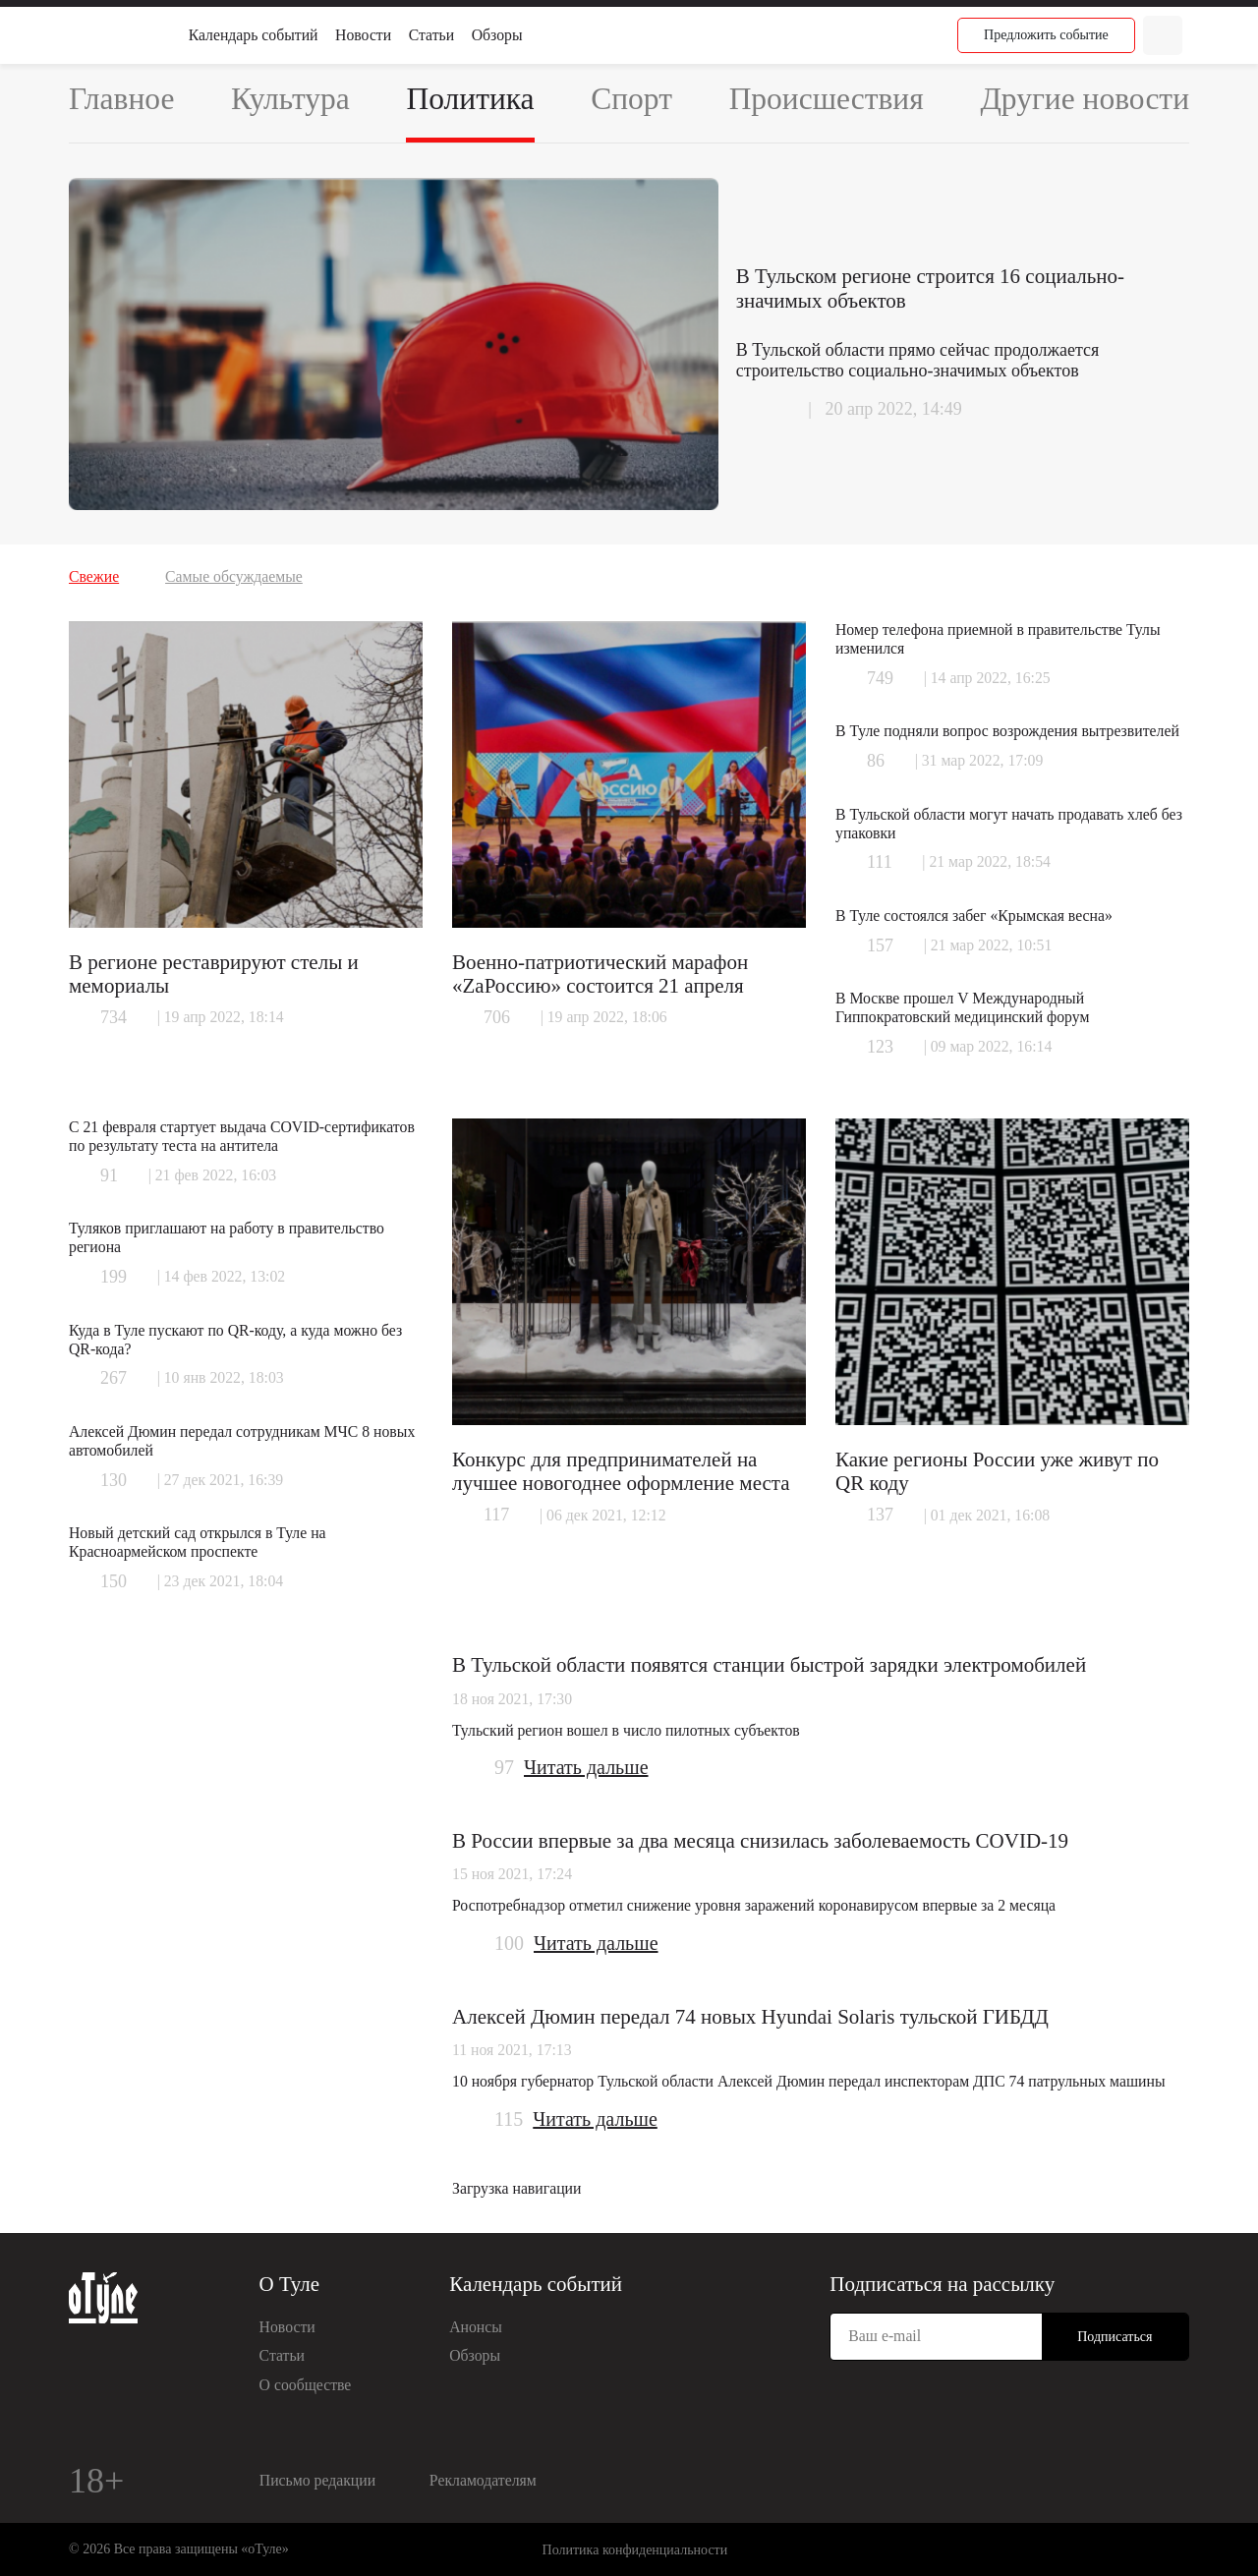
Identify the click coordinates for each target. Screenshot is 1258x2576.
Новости (363, 35)
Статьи (431, 35)
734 (113, 1017)
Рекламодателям (483, 2480)
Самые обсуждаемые (234, 576)
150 (113, 1581)
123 (880, 1047)
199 (113, 1277)
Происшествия (826, 99)
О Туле (289, 2284)
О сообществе (305, 2384)
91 (109, 1175)
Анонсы (475, 2326)
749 (880, 678)
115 (508, 2119)
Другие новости (1084, 99)
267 (113, 1378)
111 (879, 862)
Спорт (631, 99)
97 (504, 1767)
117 (496, 1514)
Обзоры (497, 35)
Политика (470, 99)
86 (876, 761)
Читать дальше (586, 1767)
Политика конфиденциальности (635, 2550)
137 (880, 1514)
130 (113, 1480)
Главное (121, 99)
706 (497, 1017)
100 (509, 1943)
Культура (290, 99)
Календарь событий (253, 35)
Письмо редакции (317, 2480)
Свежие (94, 576)
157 (880, 945)
